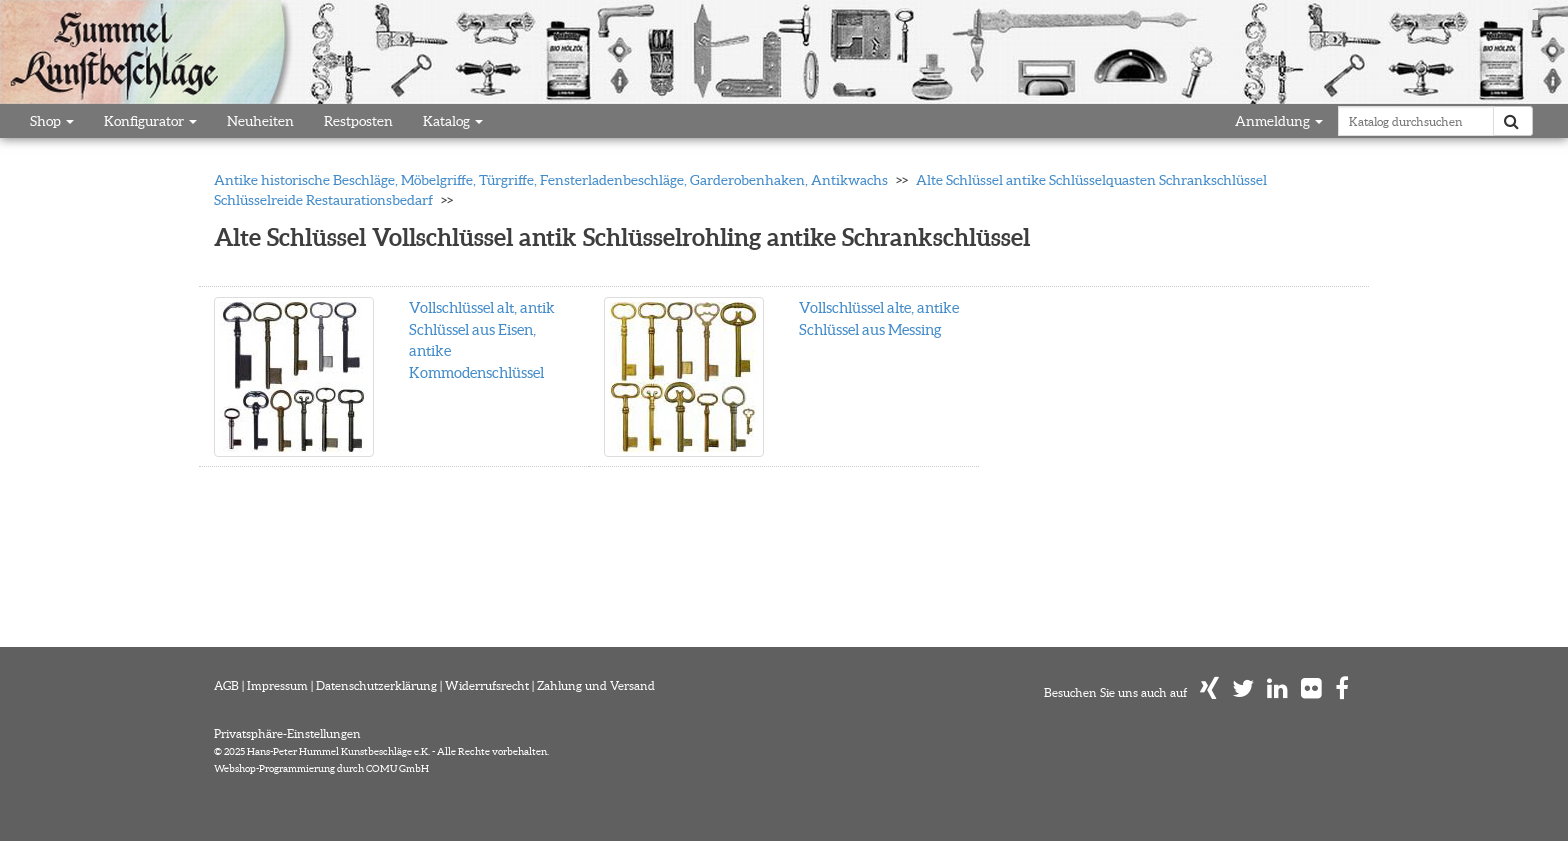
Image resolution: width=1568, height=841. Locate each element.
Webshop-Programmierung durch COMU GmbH (321, 768)
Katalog (453, 121)
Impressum (277, 685)
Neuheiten (260, 121)
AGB (226, 685)
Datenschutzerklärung (376, 685)
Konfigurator (150, 121)
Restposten (358, 121)
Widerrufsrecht (487, 685)
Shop (52, 121)
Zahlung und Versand (596, 685)
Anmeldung (1279, 121)
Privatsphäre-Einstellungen (287, 733)
